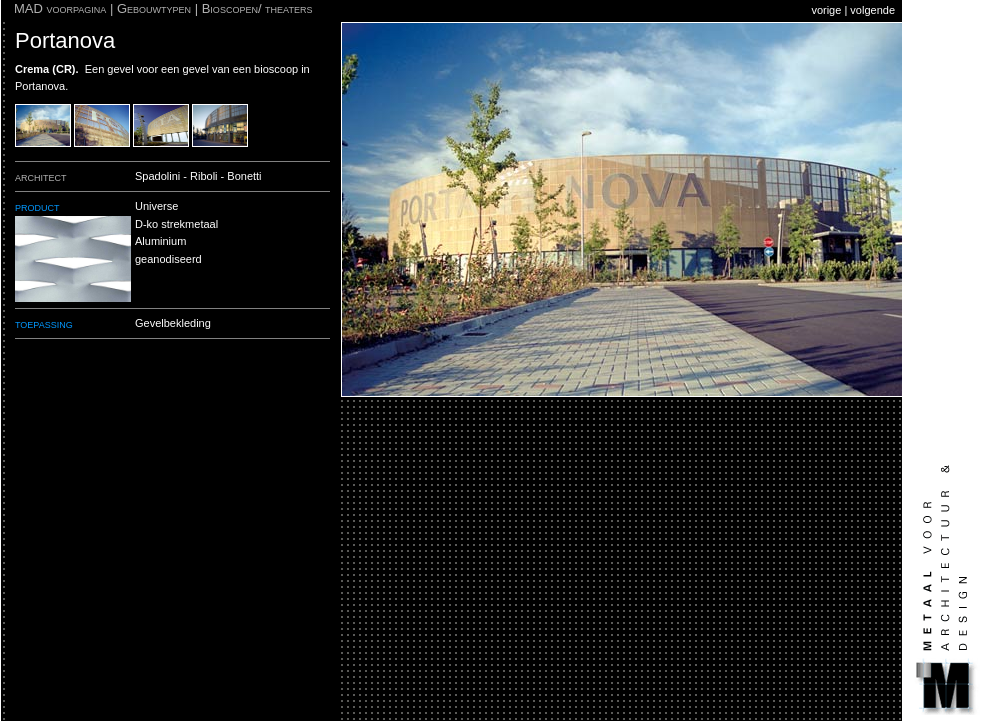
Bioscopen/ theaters (257, 8)
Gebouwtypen (154, 8)
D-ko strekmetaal (176, 224)
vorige (826, 10)
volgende (872, 10)
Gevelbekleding (173, 323)
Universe (156, 206)
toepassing (44, 323)
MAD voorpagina (60, 8)
